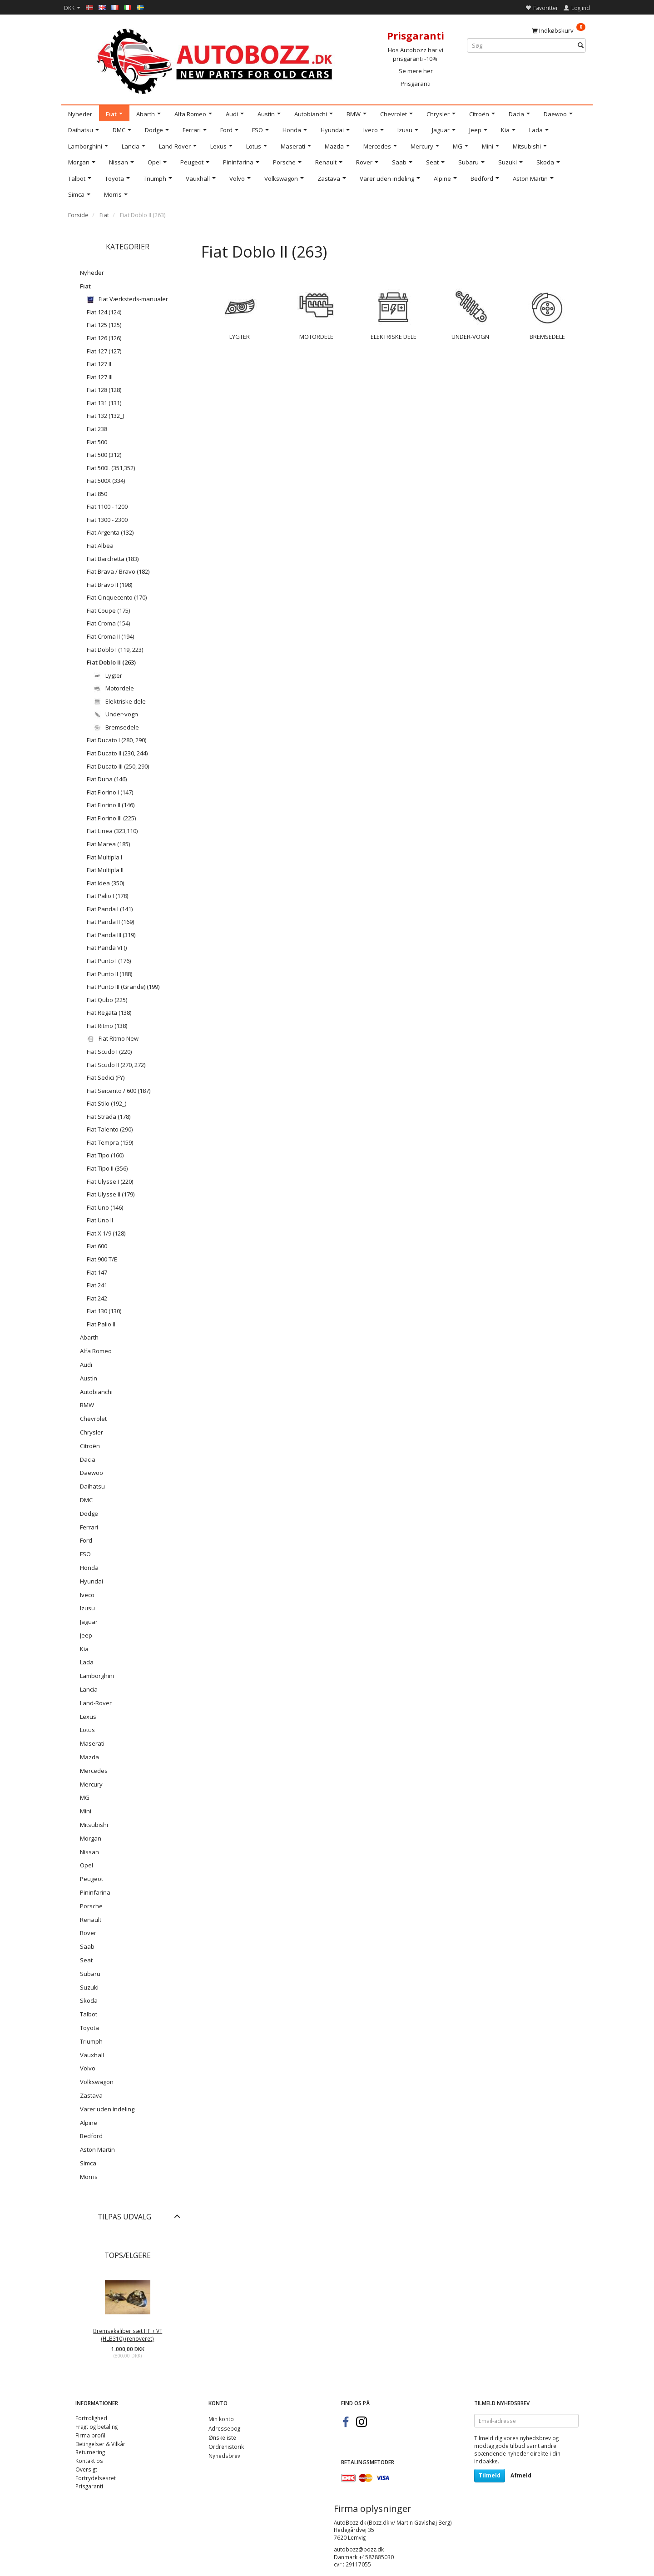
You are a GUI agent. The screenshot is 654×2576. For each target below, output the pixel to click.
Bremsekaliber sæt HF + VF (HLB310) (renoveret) (127, 2334)
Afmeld (520, 2475)
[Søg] (581, 45)
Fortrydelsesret (95, 2478)
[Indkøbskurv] (558, 30)
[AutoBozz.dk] (216, 60)
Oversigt (86, 2469)
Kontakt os (89, 2460)
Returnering (90, 2452)
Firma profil (90, 2435)
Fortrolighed (91, 2418)
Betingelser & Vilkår (100, 2443)
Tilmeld (489, 2475)
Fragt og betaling (96, 2426)
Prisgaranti (416, 83)
